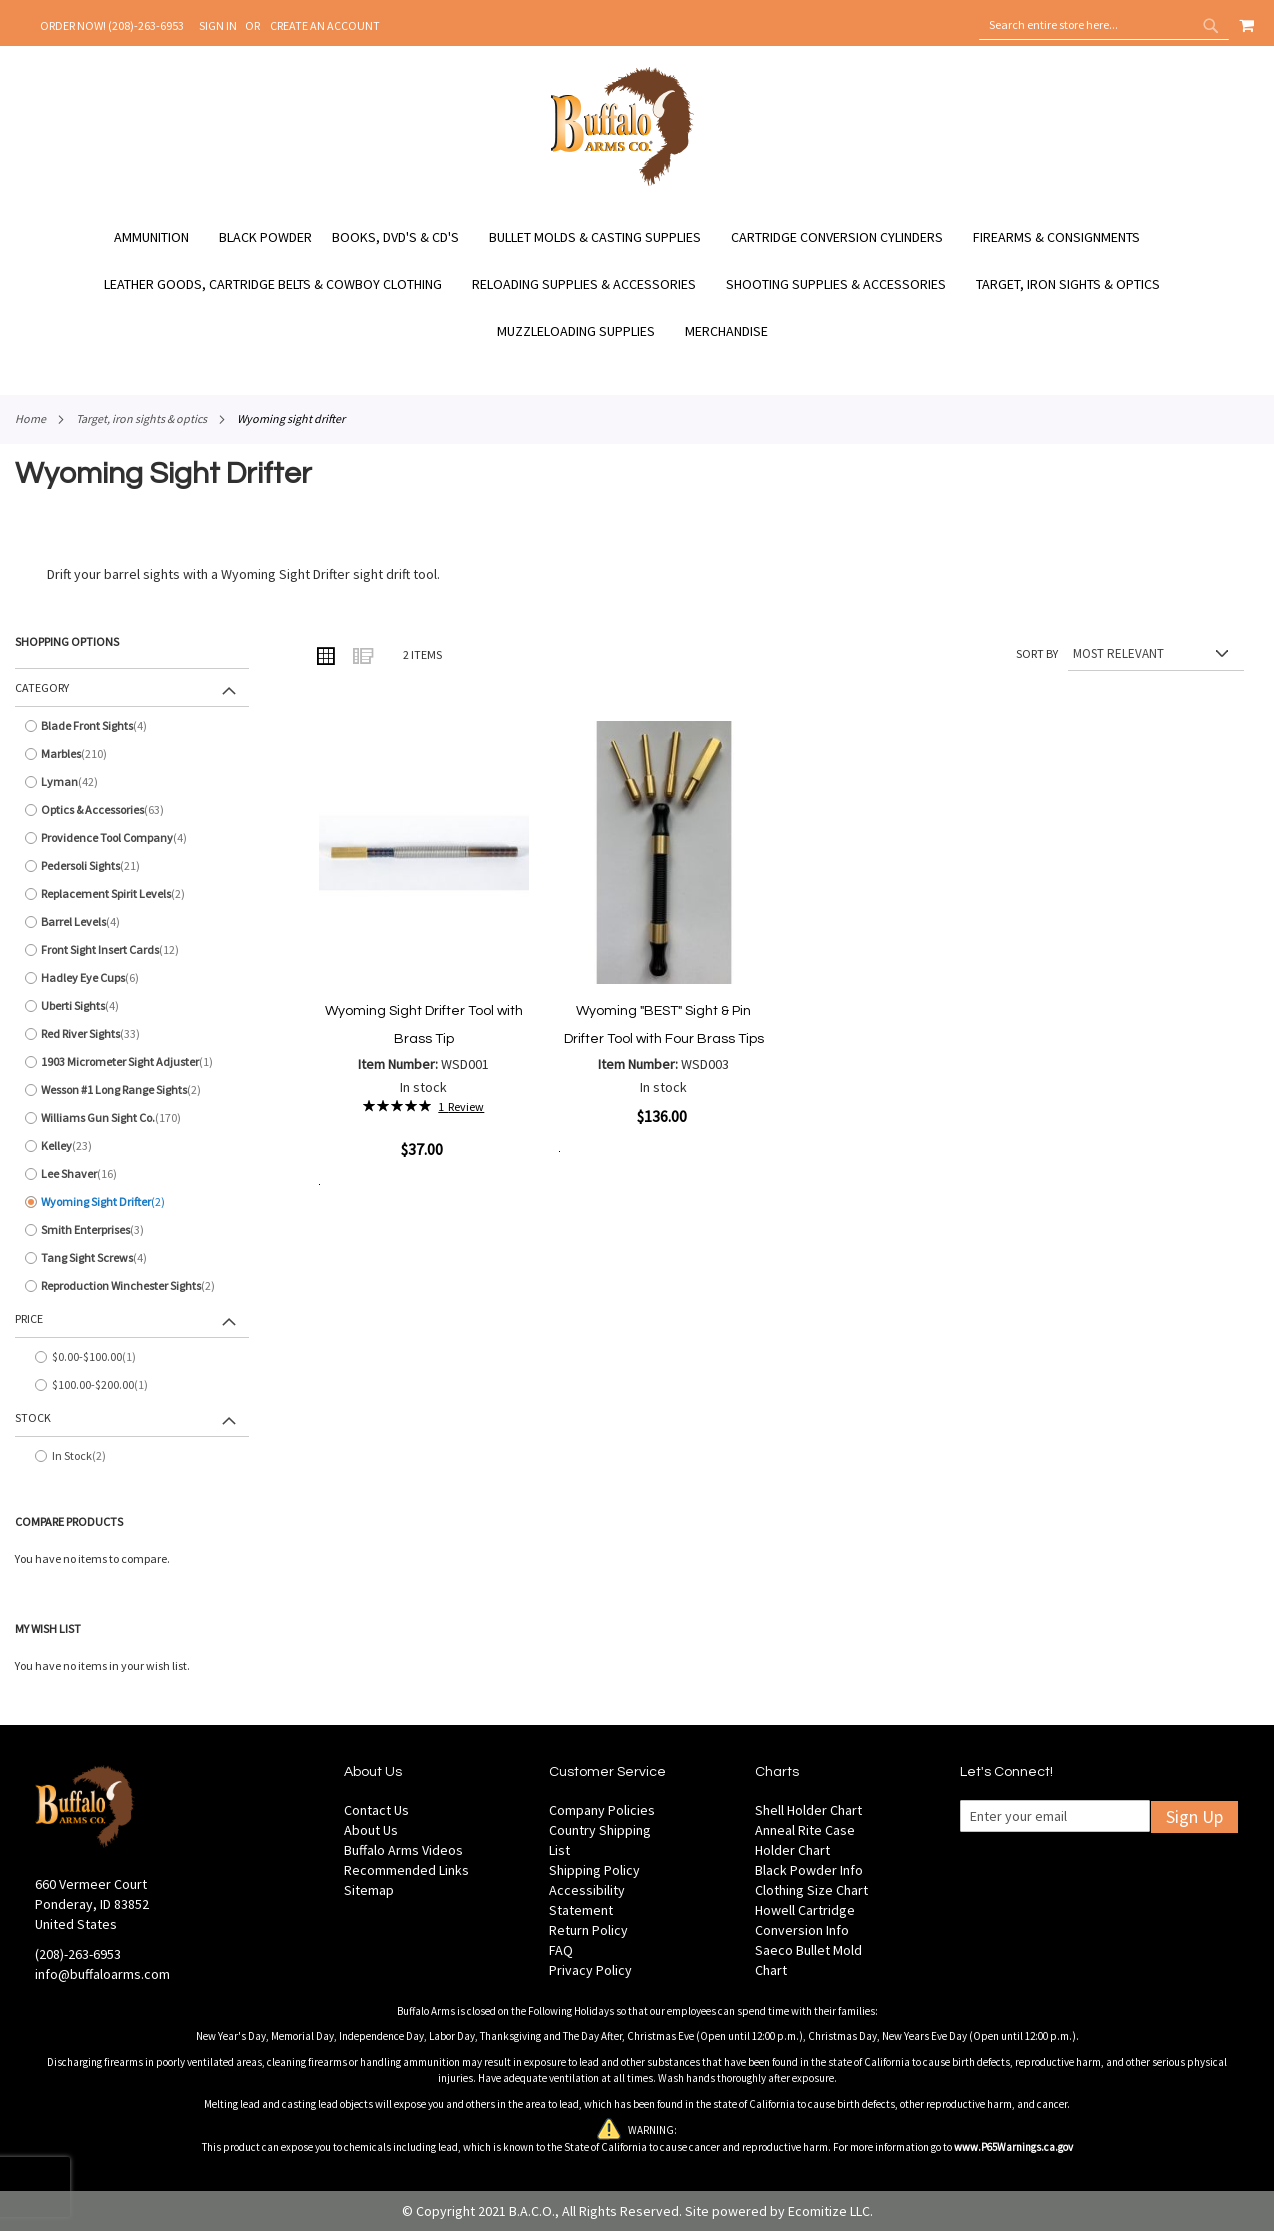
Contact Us (376, 1810)
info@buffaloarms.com (102, 1974)
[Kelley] (132, 1146)
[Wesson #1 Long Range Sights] (132, 1090)
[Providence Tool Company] (132, 838)
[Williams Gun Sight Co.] (132, 1118)
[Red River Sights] (132, 1034)
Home (30, 418)
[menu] (637, 284)
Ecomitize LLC (829, 2211)
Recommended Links (406, 1870)
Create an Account (325, 25)
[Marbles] (132, 754)
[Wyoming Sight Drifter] (132, 1202)
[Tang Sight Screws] (132, 1258)
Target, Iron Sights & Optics (141, 418)
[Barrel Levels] (132, 922)
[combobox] (1104, 25)
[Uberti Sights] (132, 1006)
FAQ (561, 1950)
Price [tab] (29, 1318)
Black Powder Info (809, 1870)
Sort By (1037, 653)
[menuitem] (161, 237)
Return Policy (588, 1930)
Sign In (218, 25)
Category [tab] (42, 687)
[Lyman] (132, 782)
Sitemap (369, 1890)
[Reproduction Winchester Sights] (132, 1286)
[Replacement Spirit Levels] (132, 894)
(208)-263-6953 (78, 1954)
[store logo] (622, 183)
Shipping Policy (594, 1870)
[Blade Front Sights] (132, 726)
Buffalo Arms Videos (403, 1850)
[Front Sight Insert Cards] (132, 950)
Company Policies (602, 1810)
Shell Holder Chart (808, 1810)
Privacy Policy (590, 1970)
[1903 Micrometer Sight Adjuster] (132, 1062)
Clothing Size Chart (811, 1890)
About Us (371, 1830)
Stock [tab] (33, 1417)
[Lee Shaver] (132, 1174)
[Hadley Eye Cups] (132, 978)
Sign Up (1194, 1816)
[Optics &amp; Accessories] (132, 810)
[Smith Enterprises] (132, 1230)
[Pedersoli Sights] (132, 866)
